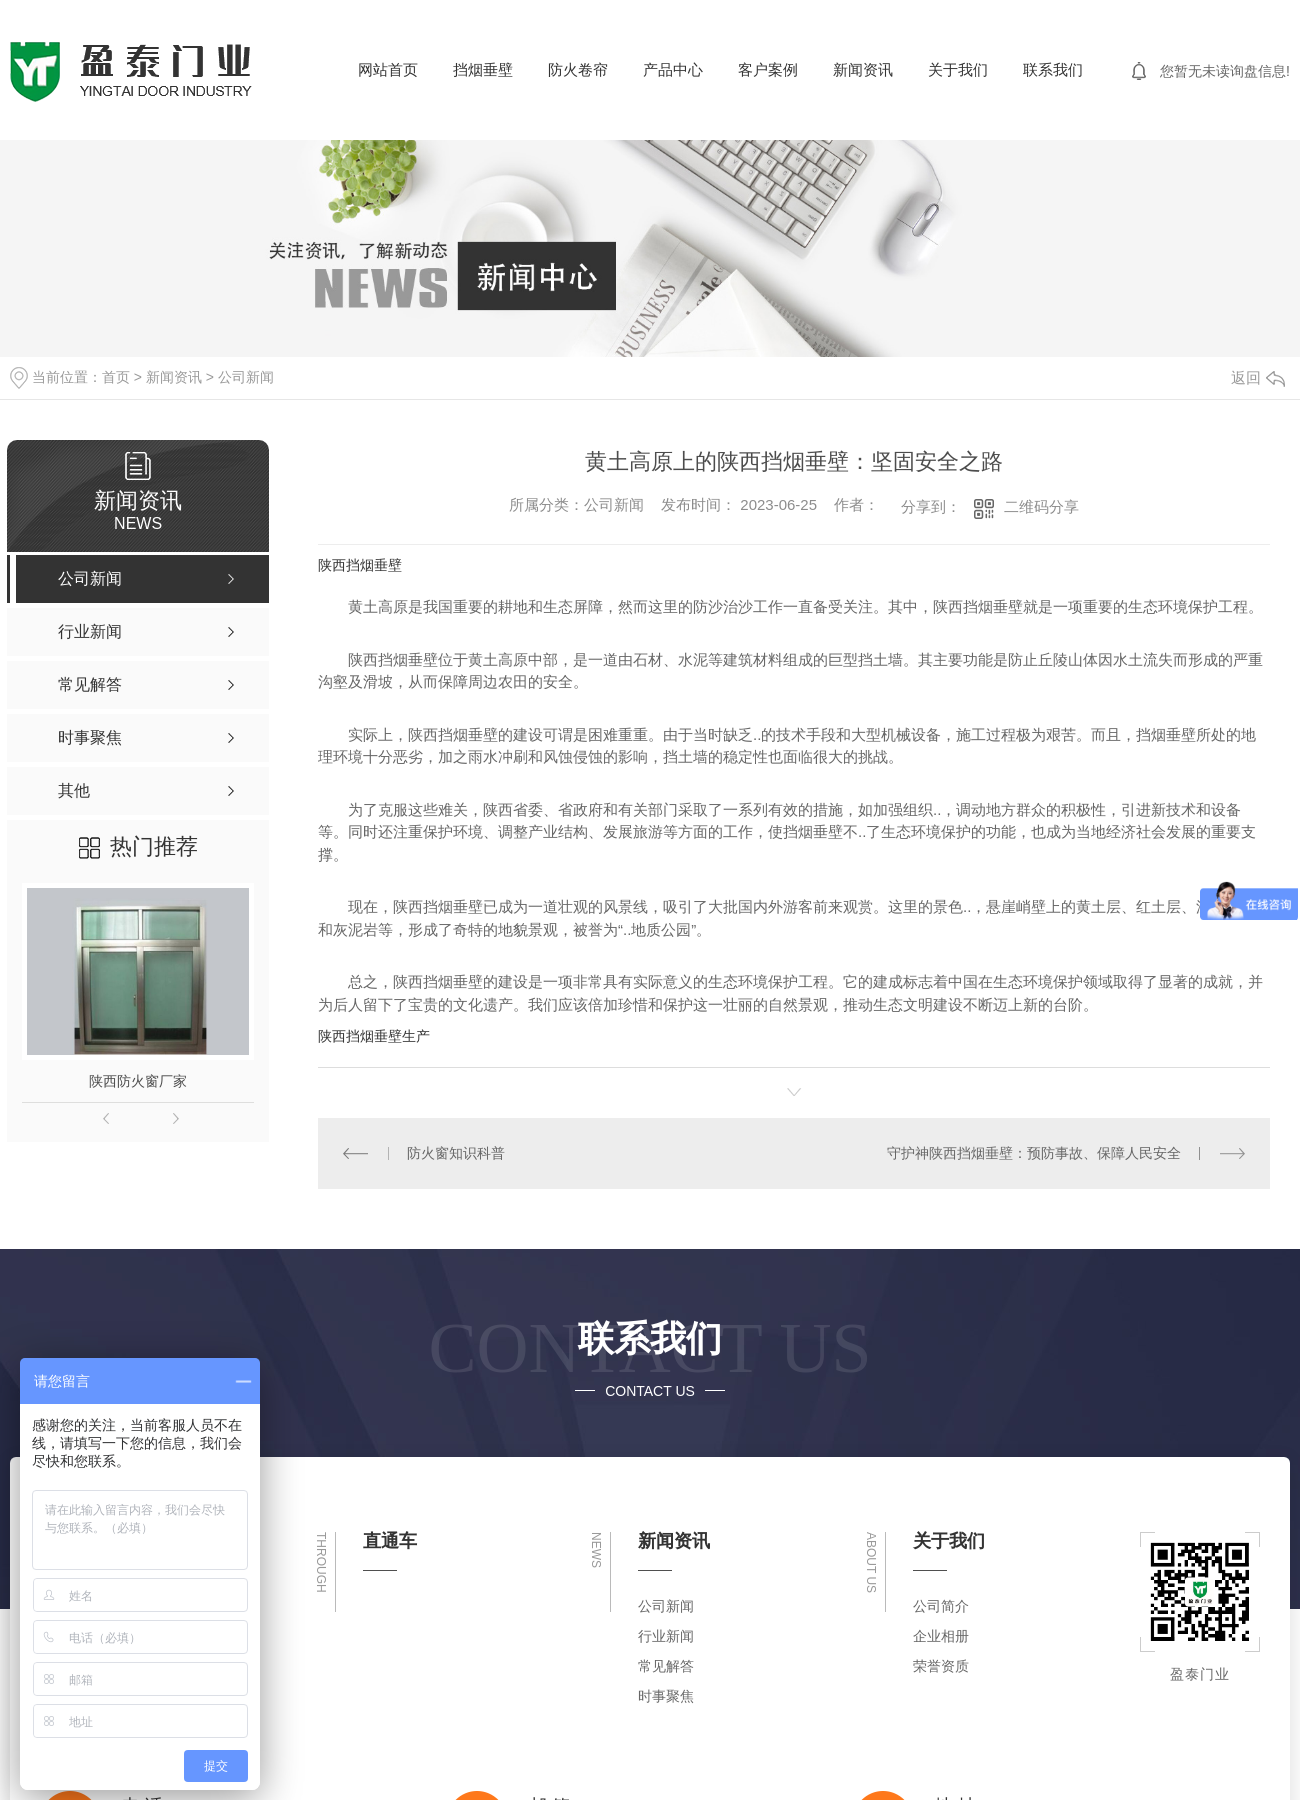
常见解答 (666, 1666)
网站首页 (388, 69)
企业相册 (941, 1636)
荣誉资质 (941, 1666)
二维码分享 (1041, 506)
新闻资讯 (863, 69)
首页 (116, 377)
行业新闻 (666, 1636)
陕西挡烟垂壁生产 (374, 1036)
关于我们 (958, 69)
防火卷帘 (578, 69)
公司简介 (941, 1606)
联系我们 (1053, 69)
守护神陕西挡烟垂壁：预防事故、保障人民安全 (1034, 1153)
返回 (1258, 377)
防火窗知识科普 (456, 1153)
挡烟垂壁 (483, 69)
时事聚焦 (666, 1696)
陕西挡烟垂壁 (360, 565)
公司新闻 (246, 377)
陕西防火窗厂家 (138, 1081)
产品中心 (673, 69)
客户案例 (768, 69)
